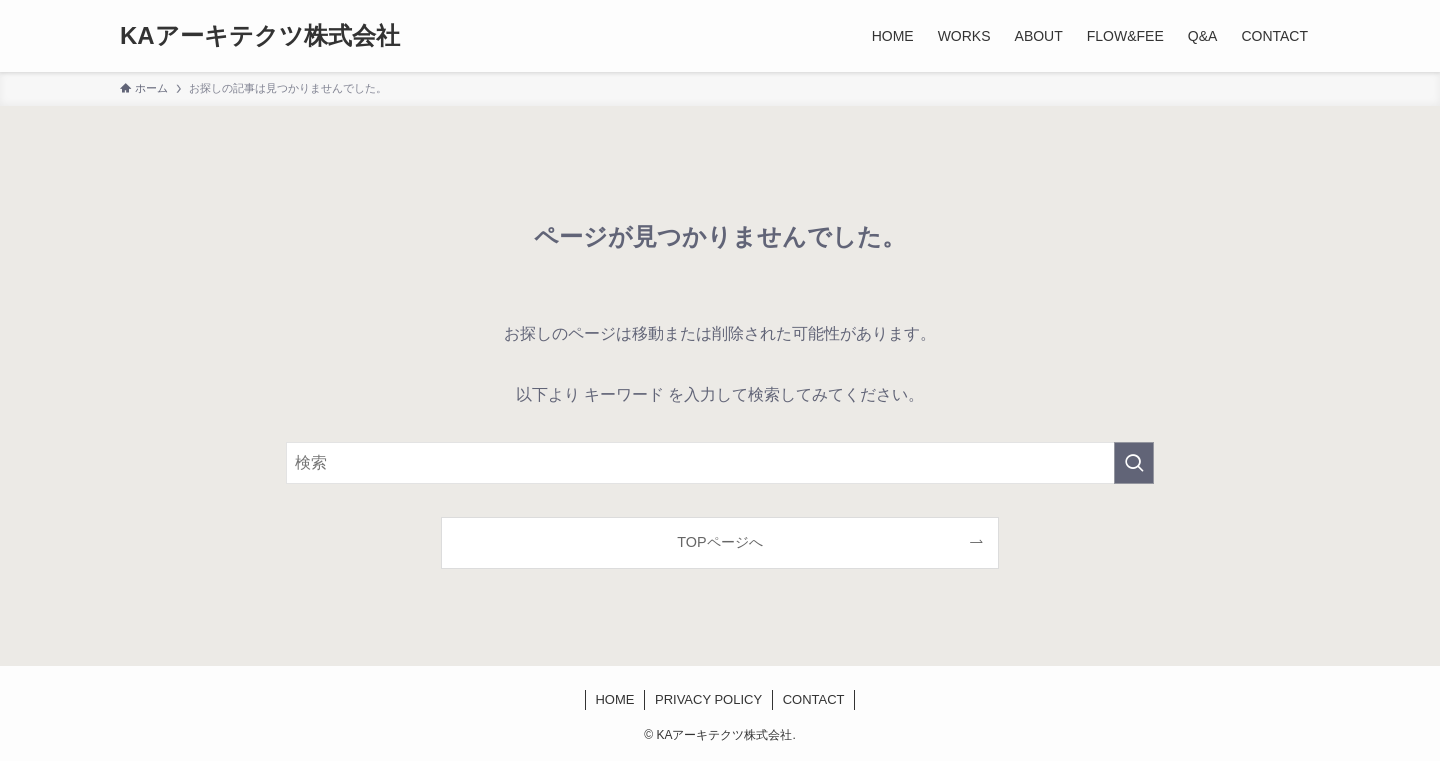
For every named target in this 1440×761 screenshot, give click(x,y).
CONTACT (814, 699)
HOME (614, 699)
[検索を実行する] (1134, 463)
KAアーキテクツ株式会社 (260, 36)
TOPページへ (719, 542)
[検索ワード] (720, 463)
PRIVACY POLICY (708, 699)
